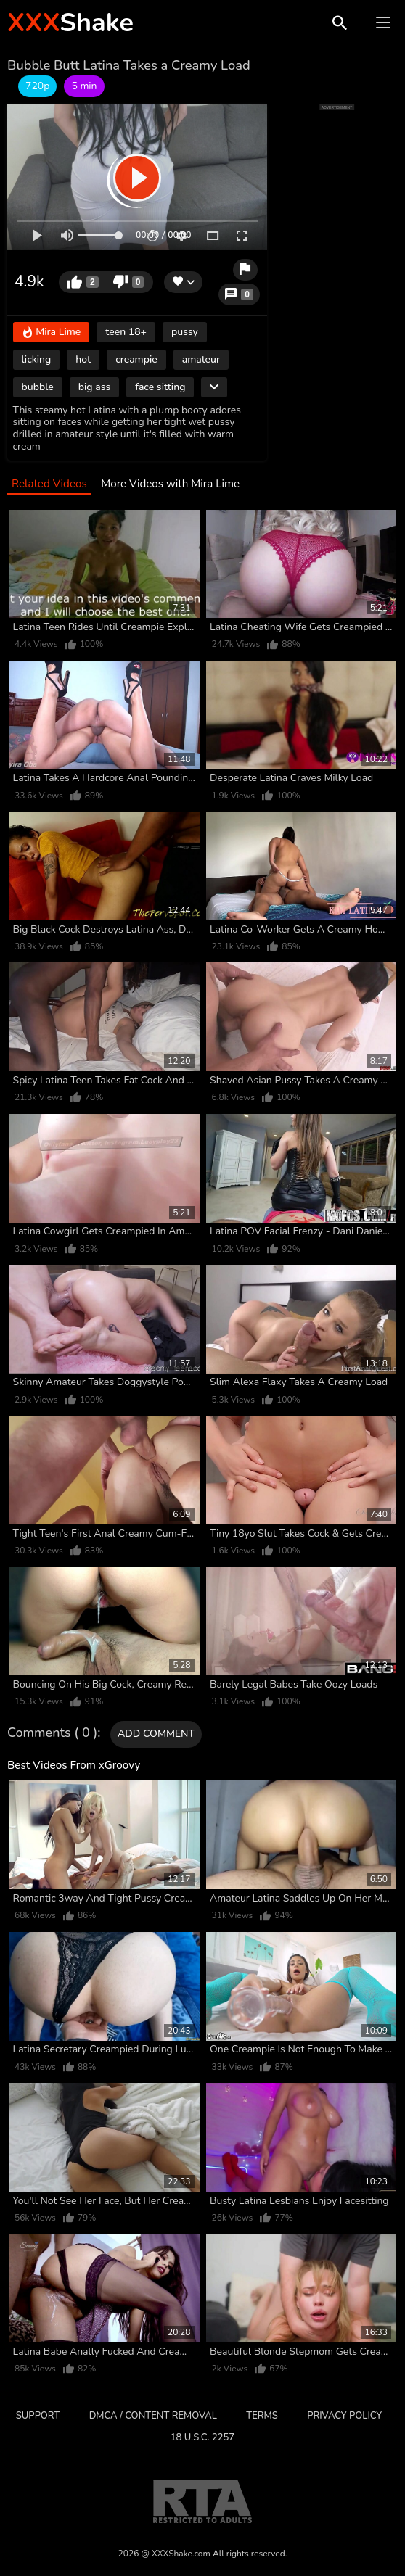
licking (37, 359)
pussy (184, 332)
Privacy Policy (344, 2415)
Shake (70, 22)
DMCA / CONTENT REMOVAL (153, 2415)
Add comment (156, 1734)
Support (38, 2415)
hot (83, 359)
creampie (136, 359)
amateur (201, 359)
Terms (261, 2415)
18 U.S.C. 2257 (202, 2437)
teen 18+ (126, 332)
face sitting (160, 387)
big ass (94, 387)
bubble (38, 387)
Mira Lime (51, 332)
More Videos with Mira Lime (170, 484)
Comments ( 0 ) (52, 1733)
